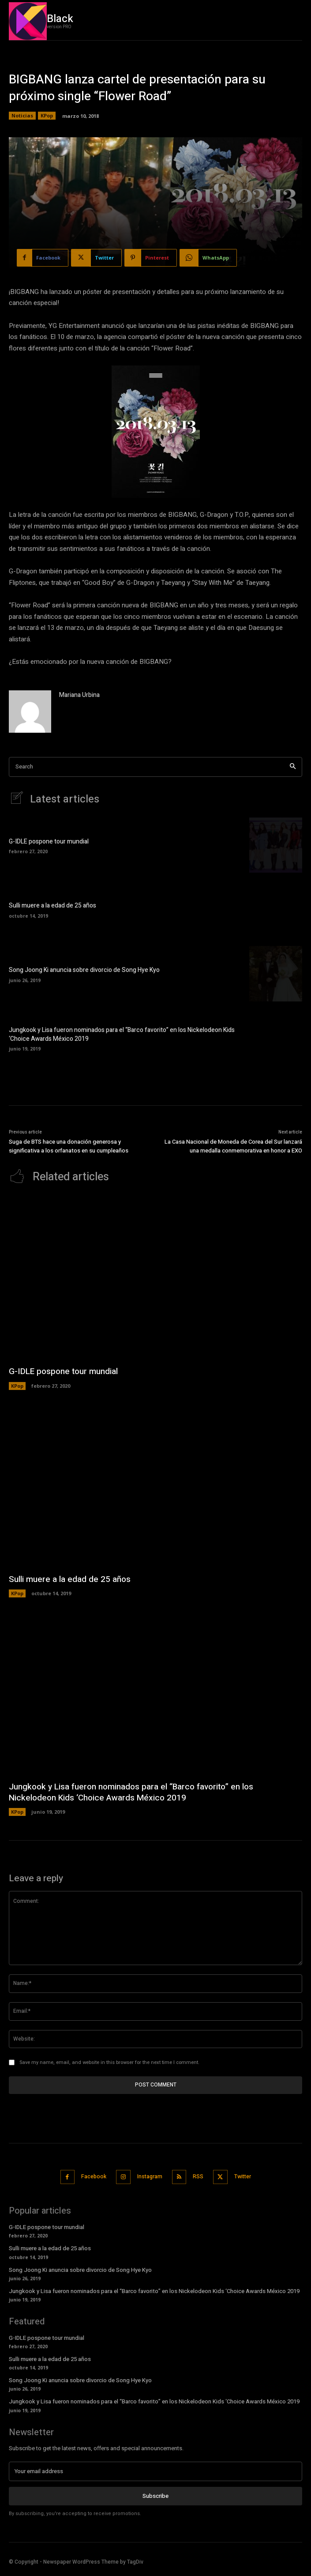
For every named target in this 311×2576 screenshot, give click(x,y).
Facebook (93, 2177)
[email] (155, 2471)
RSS (198, 2177)
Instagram (149, 2177)
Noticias (22, 116)
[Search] (292, 767)
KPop (47, 116)
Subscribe (155, 2496)
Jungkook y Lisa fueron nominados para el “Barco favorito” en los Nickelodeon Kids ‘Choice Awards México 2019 (122, 1034)
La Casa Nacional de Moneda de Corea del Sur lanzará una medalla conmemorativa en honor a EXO (233, 1146)
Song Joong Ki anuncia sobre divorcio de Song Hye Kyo (84, 970)
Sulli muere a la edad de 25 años (52, 905)
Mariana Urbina (79, 695)
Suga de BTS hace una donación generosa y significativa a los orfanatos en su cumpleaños (68, 1146)
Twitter (242, 2177)
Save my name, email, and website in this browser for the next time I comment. (109, 2062)
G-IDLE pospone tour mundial (49, 841)
